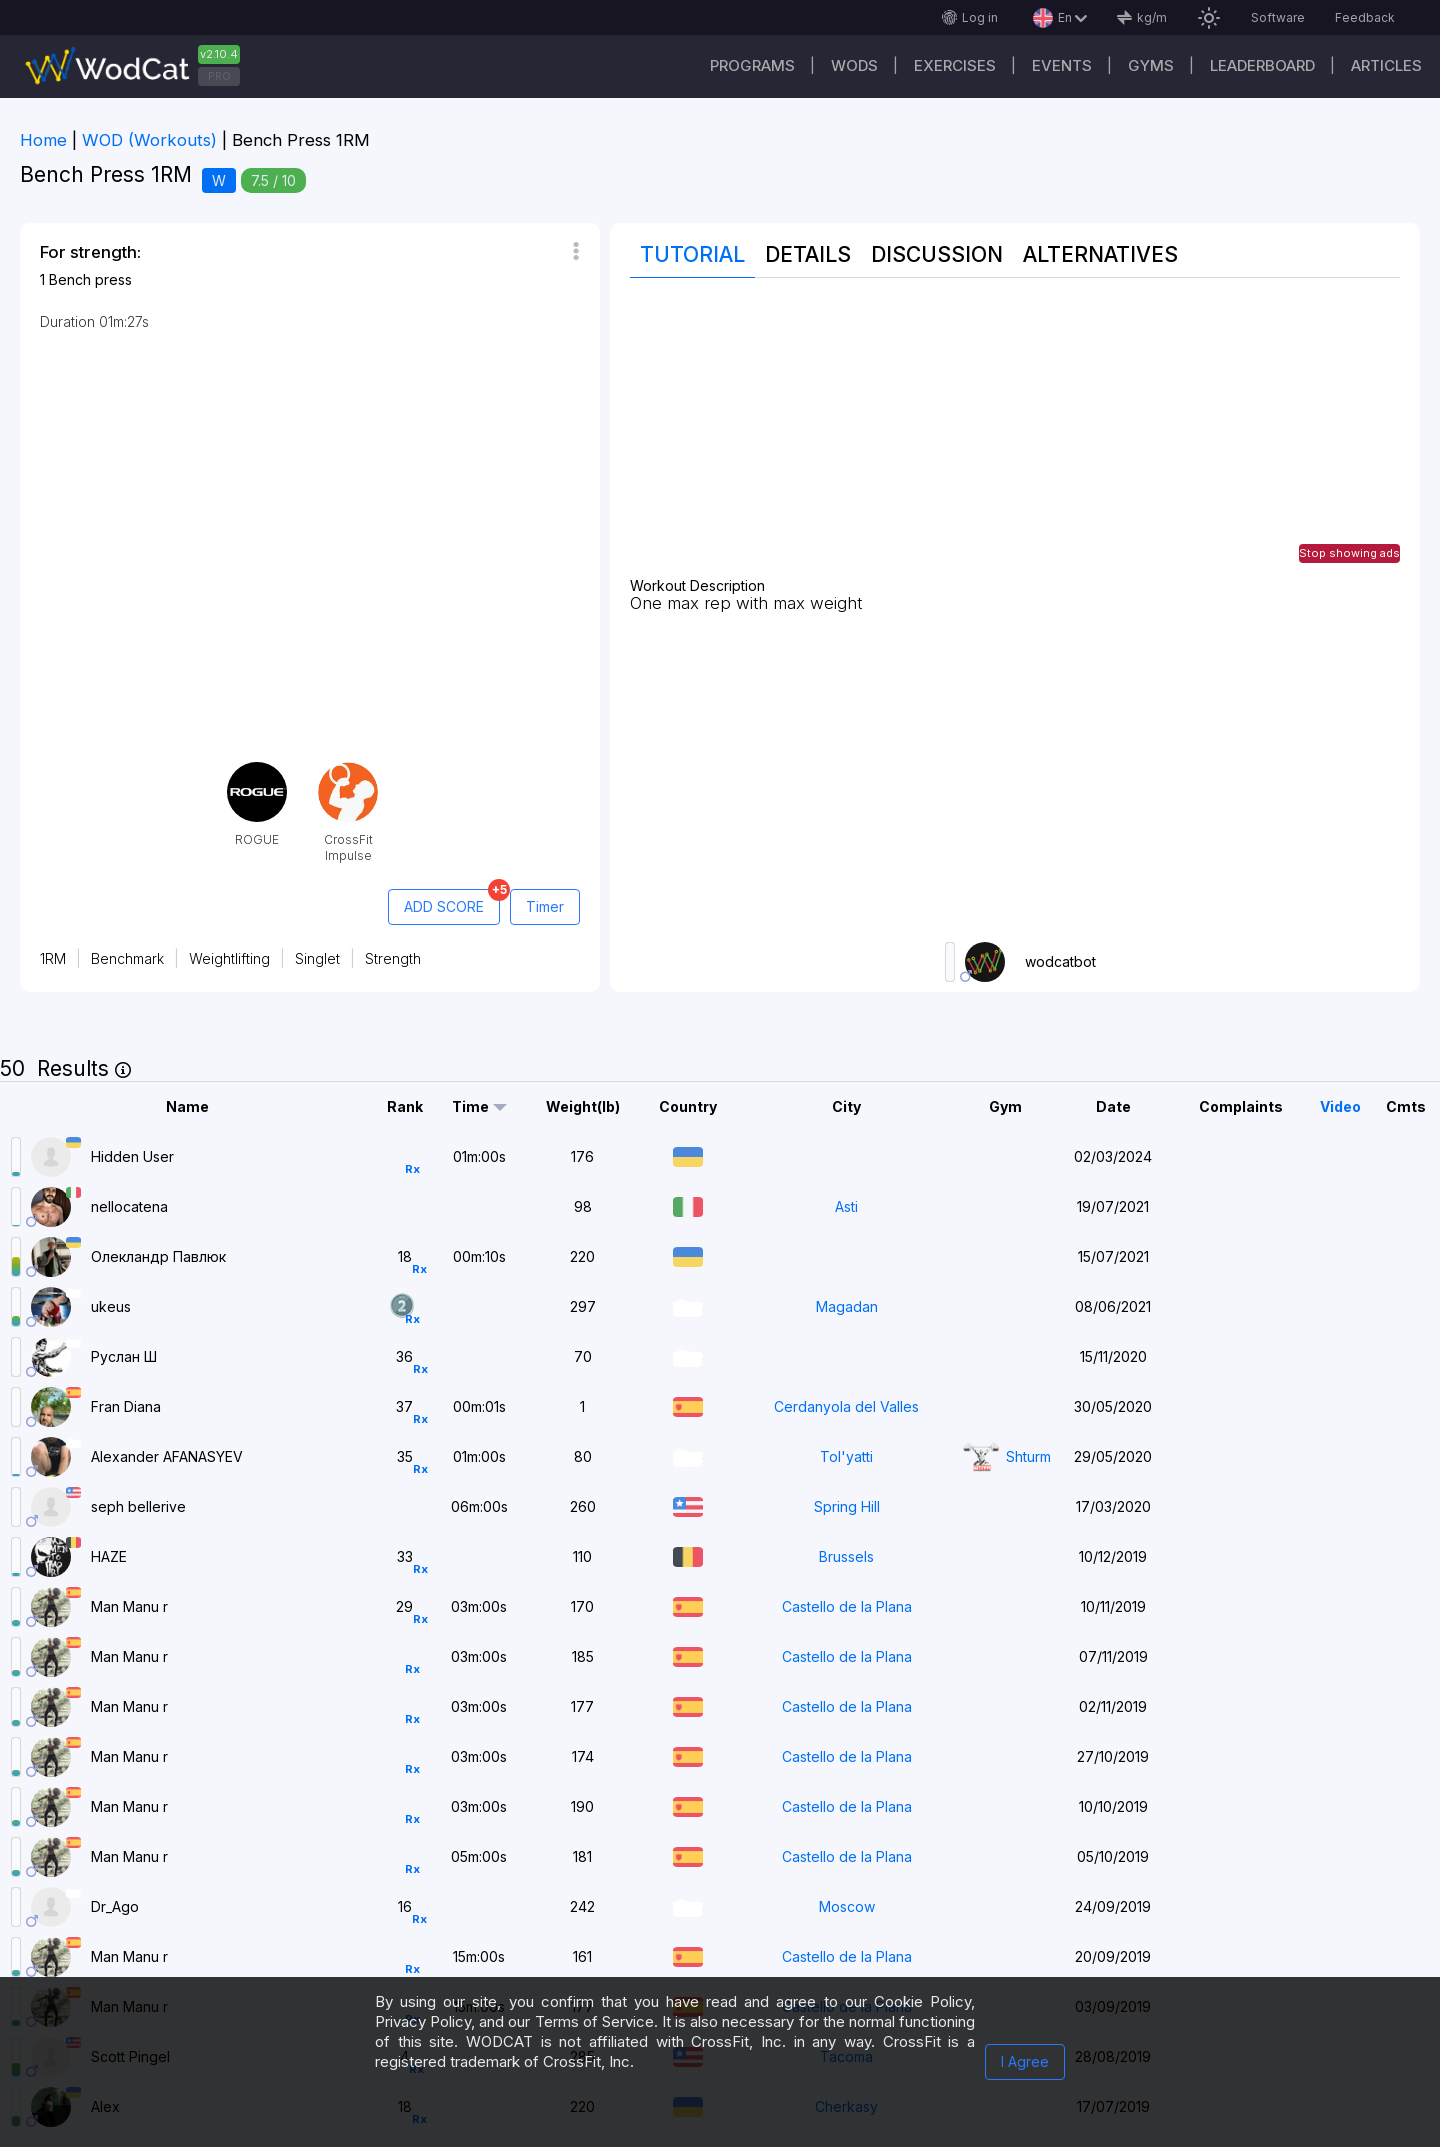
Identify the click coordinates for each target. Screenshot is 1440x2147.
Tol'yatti (846, 1456)
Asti (846, 1206)
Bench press (90, 279)
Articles (1386, 65)
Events (1062, 65)
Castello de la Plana (847, 1606)
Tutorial (692, 254)
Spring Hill (847, 1506)
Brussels (846, 1556)
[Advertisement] (1015, 438)
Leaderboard (1262, 65)
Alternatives (1100, 254)
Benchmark (127, 958)
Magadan (847, 1306)
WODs (854, 65)
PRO (219, 76)
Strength (393, 958)
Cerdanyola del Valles (846, 1406)
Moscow (847, 1906)
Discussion (937, 254)
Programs (752, 65)
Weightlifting (229, 958)
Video (1340, 1106)
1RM (53, 958)
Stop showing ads (1349, 553)
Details (808, 254)
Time (470, 1107)
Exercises (955, 65)
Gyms (1151, 65)
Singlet (317, 958)
